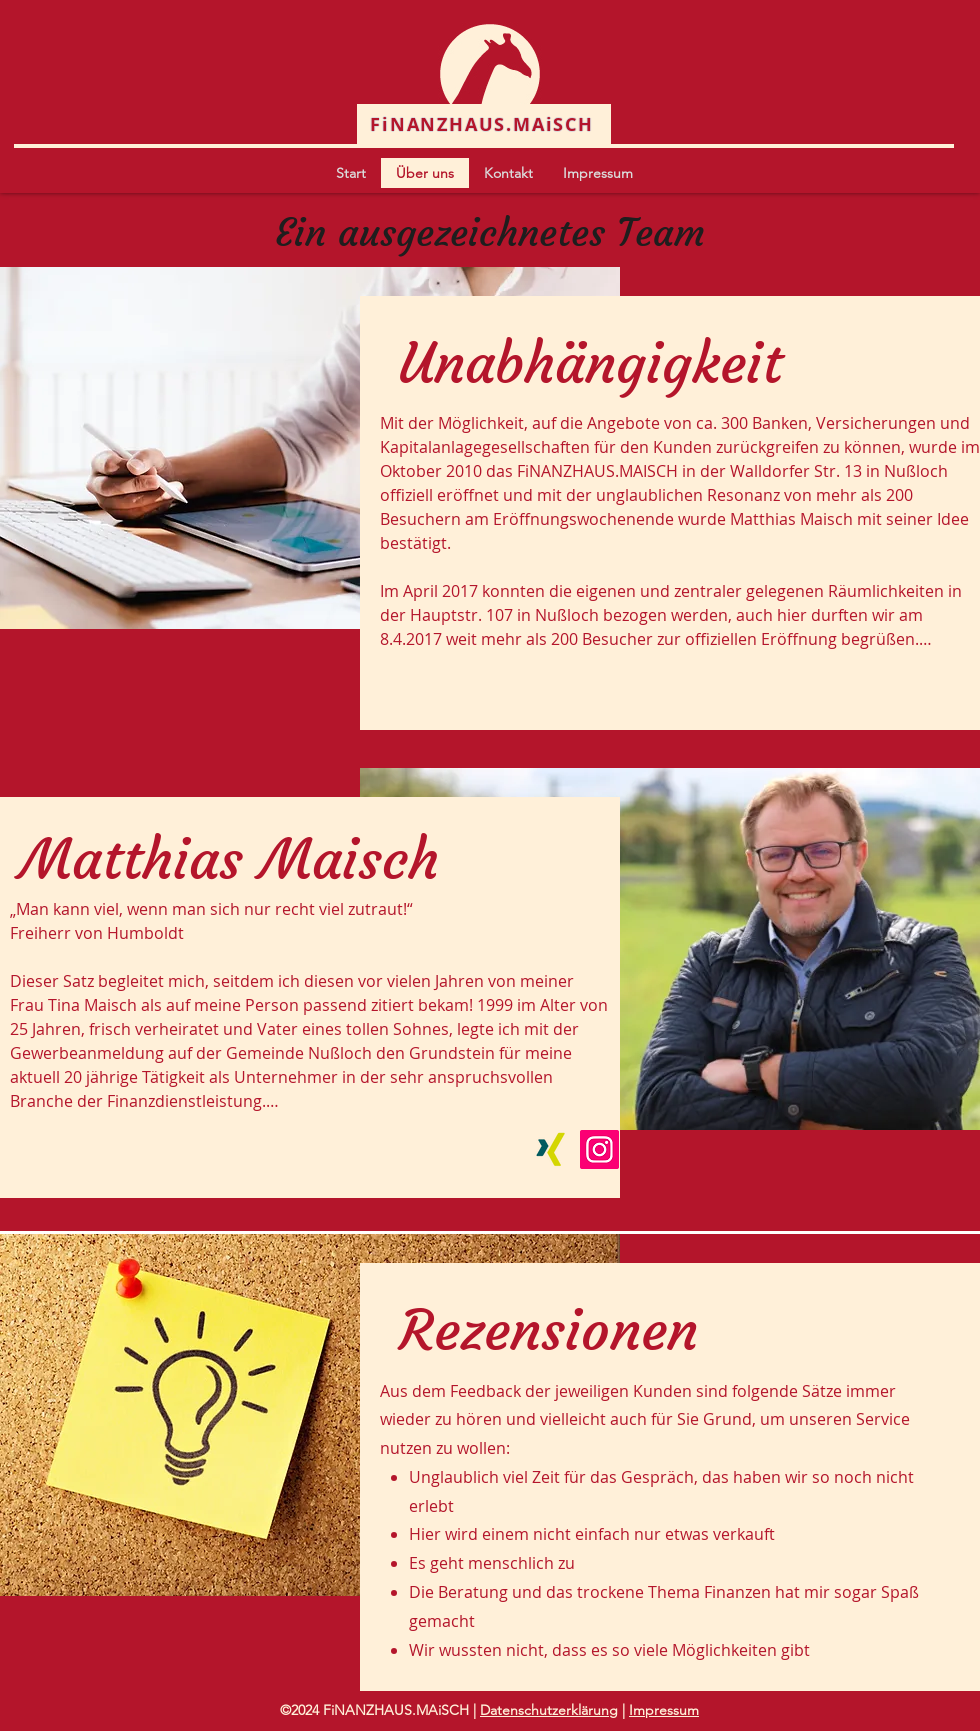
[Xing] (550, 1149)
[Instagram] (599, 1149)
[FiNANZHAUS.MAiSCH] (484, 124)
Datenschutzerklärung (549, 1710)
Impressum (664, 1710)
